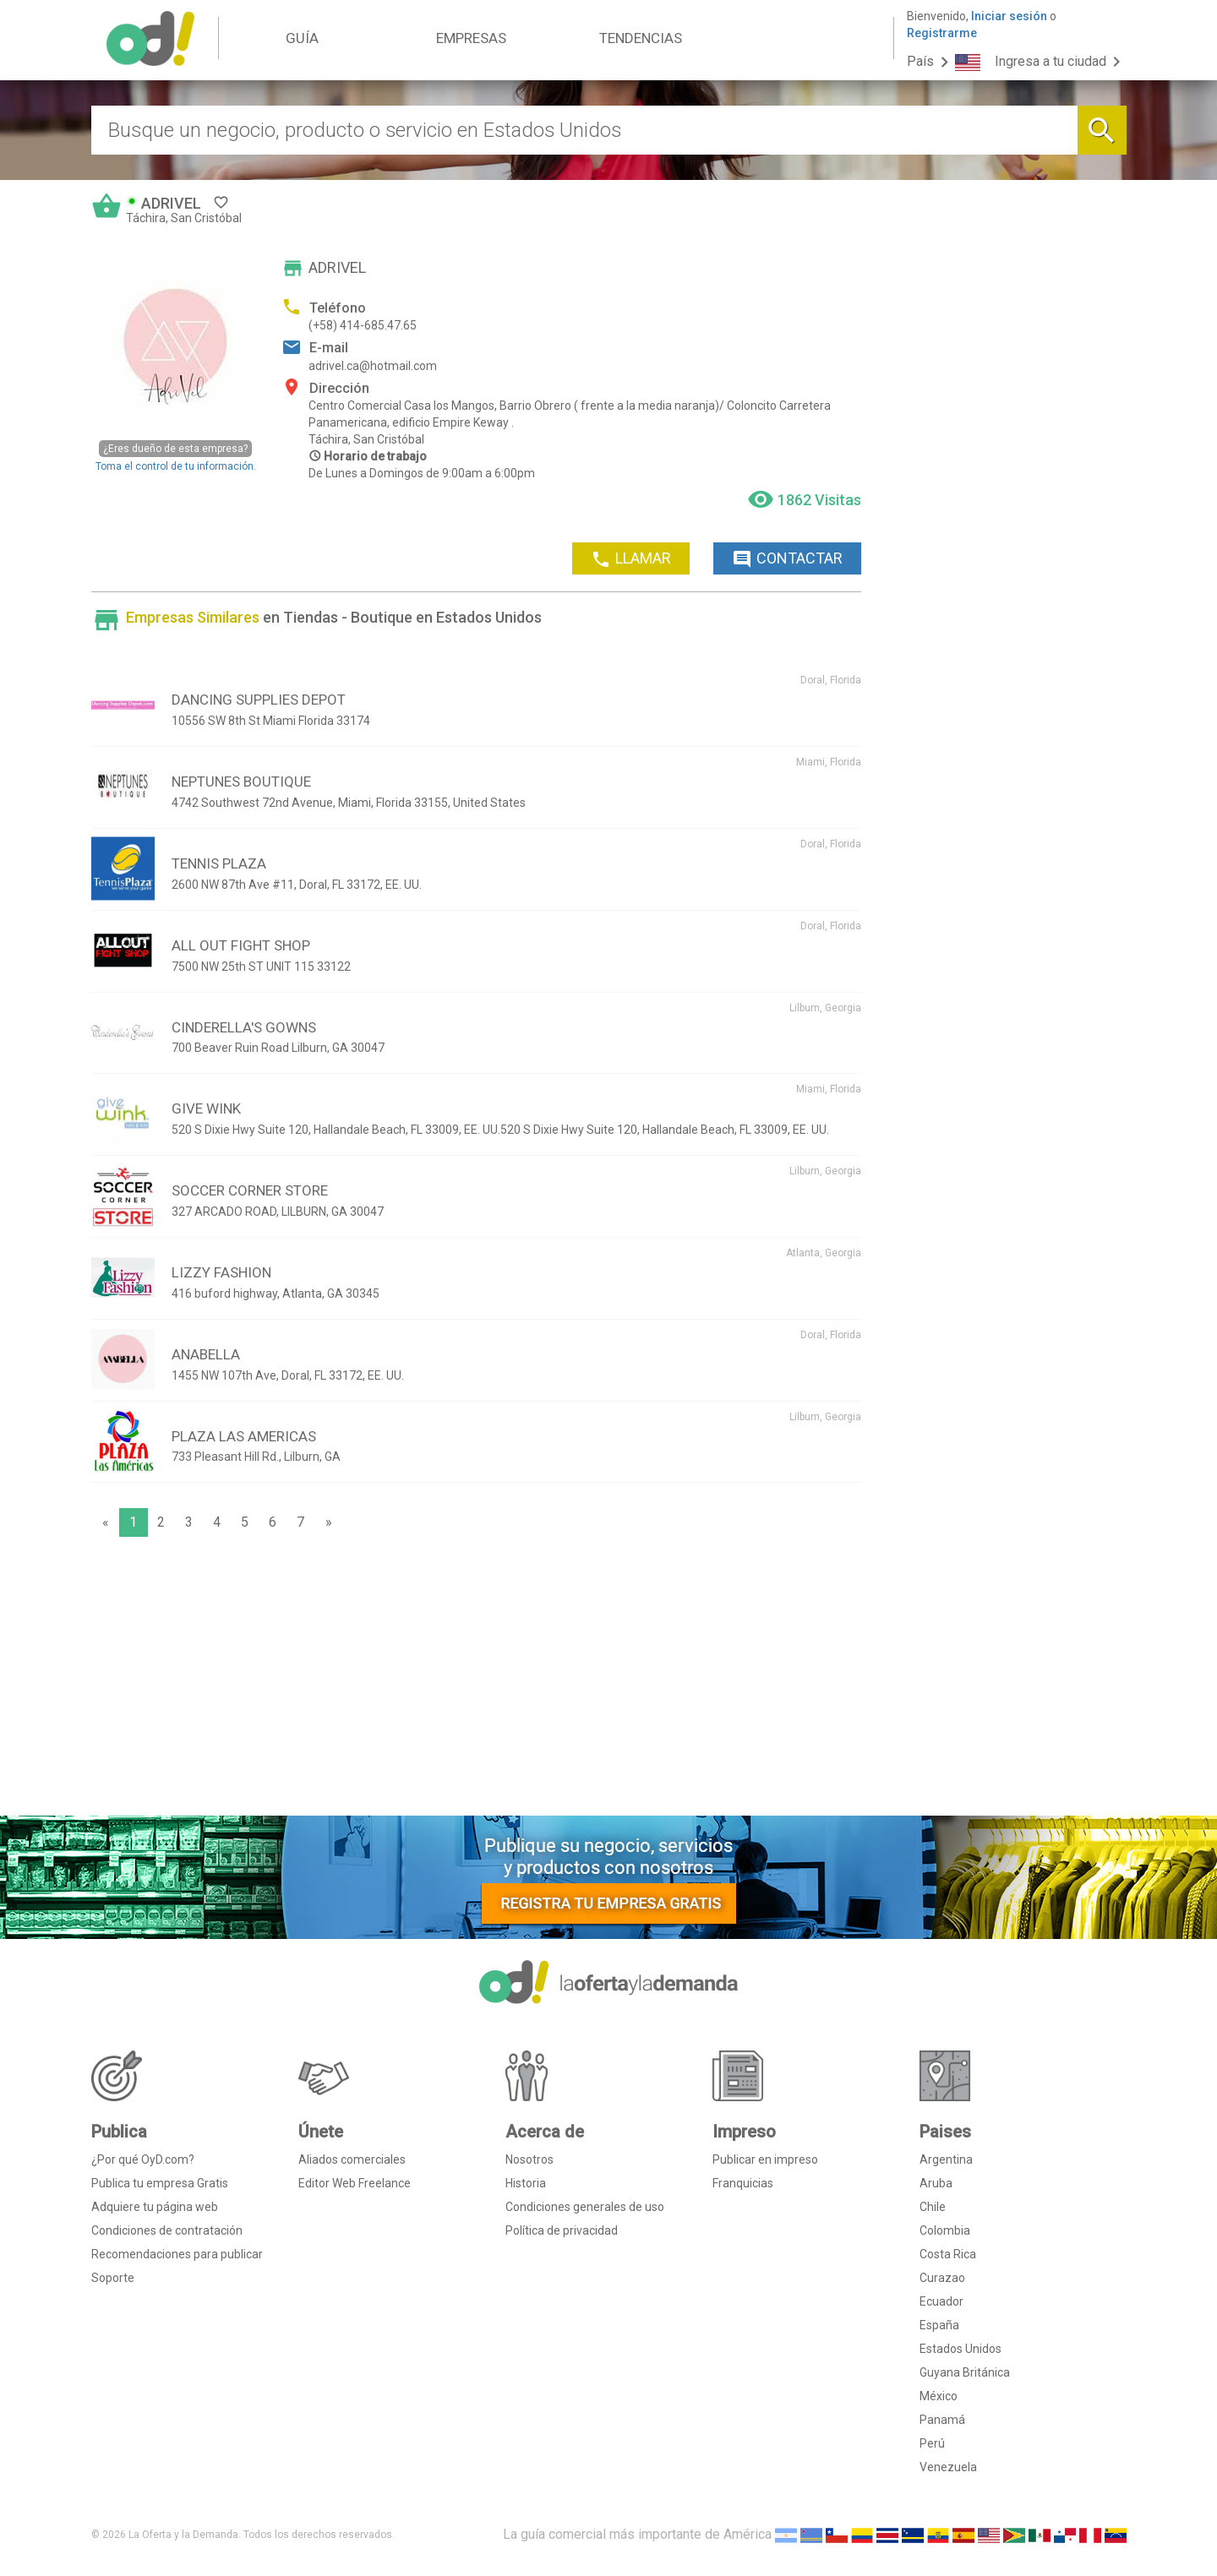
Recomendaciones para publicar (177, 2254)
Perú (932, 2443)
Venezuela (948, 2467)
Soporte (112, 2278)
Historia (525, 2183)
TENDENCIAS (640, 38)
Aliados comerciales (352, 2159)
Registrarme (942, 33)
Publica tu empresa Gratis (159, 2183)
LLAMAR (631, 559)
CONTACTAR (787, 559)
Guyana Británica (965, 2372)
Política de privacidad (561, 2230)
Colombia (945, 2230)
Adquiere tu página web (154, 2207)
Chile (933, 2207)
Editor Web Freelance (354, 2183)
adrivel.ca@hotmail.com (372, 366)
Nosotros (529, 2159)
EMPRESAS (471, 38)
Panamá (942, 2419)
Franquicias (742, 2183)
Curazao (942, 2278)
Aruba (936, 2183)
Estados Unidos (960, 2348)
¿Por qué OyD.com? (142, 2159)
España (939, 2325)
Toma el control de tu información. (176, 455)
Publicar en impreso (765, 2159)
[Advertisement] (476, 1680)
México (939, 2396)
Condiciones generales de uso (584, 2207)
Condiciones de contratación (167, 2230)
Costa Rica (948, 2254)
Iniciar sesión (1009, 16)
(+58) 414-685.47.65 (362, 325)
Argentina (946, 2159)
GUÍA (302, 38)
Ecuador (941, 2301)
